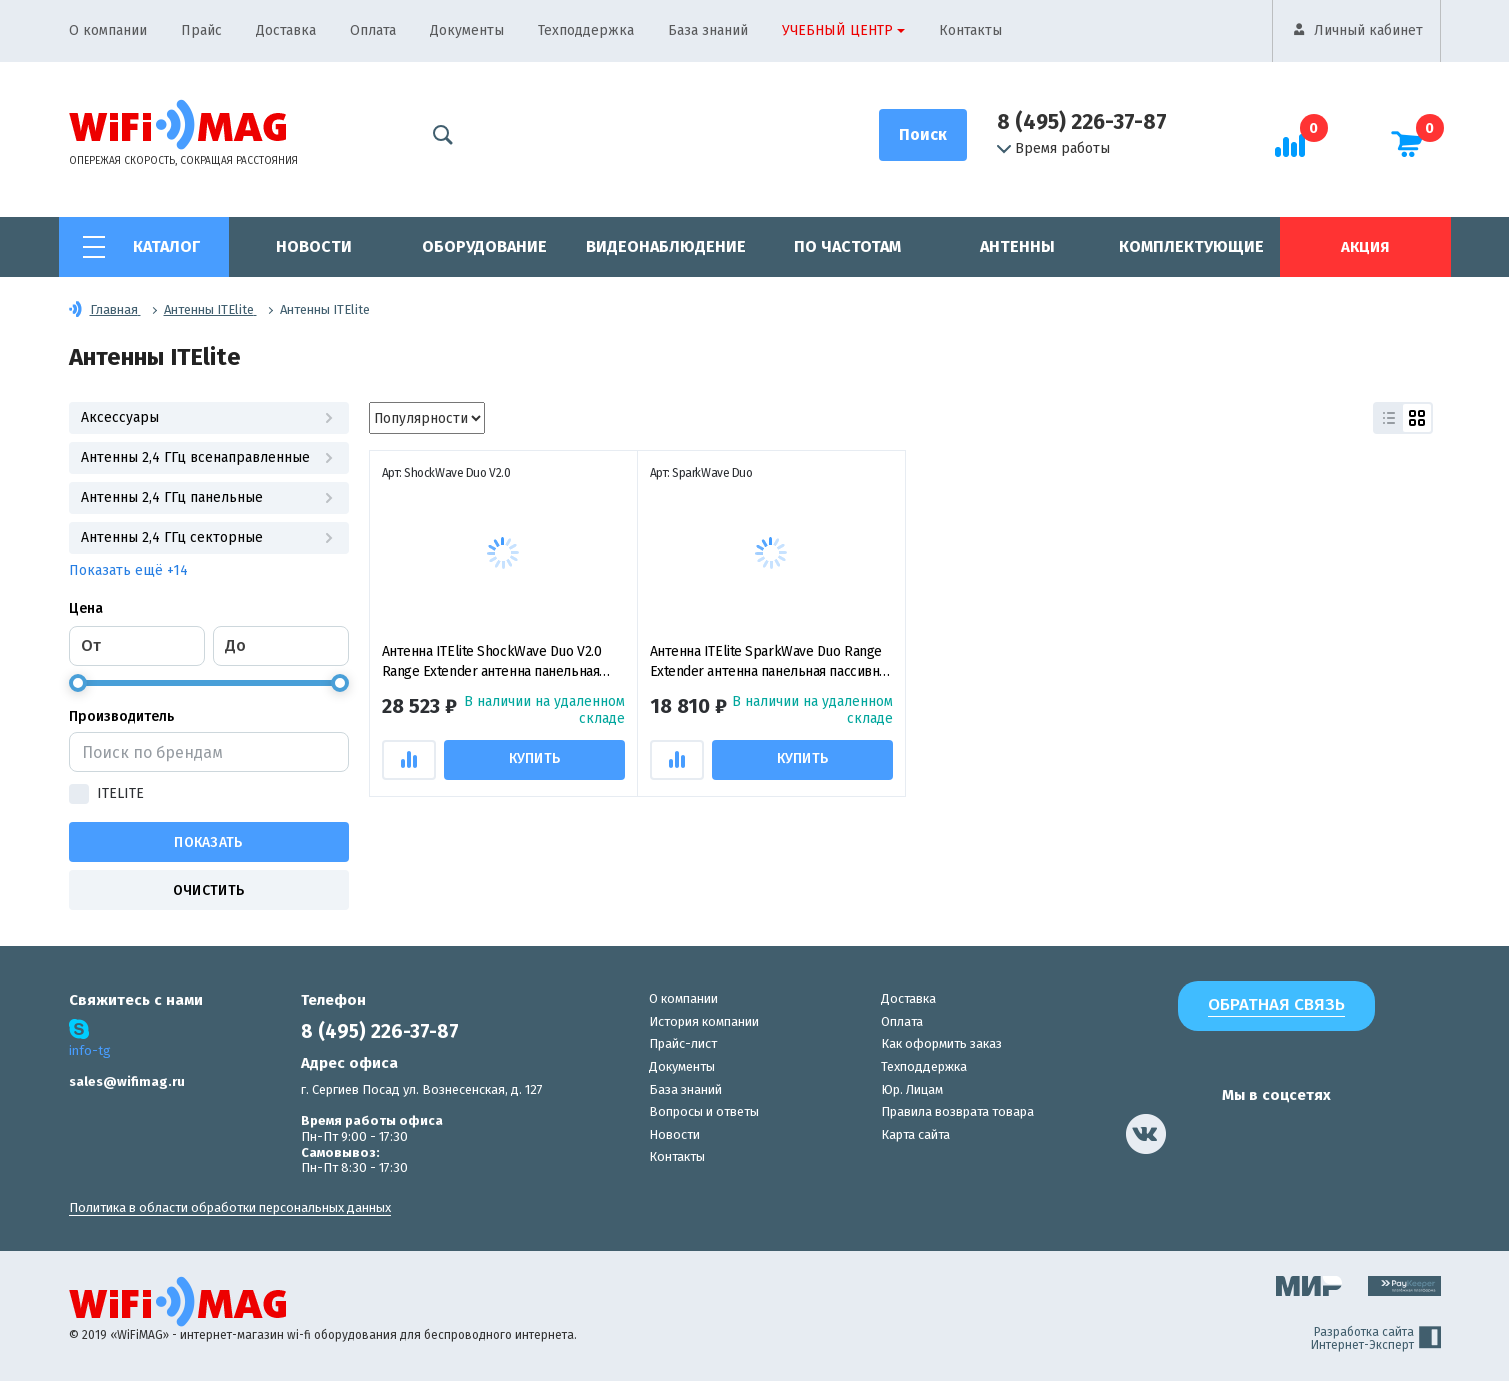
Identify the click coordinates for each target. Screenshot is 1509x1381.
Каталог (166, 246)
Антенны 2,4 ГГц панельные (209, 497)
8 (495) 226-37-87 (1082, 122)
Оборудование (484, 246)
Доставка (286, 30)
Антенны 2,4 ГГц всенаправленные (209, 457)
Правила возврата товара (957, 1111)
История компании (704, 1021)
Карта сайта (915, 1134)
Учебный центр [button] (837, 30)
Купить (537, 758)
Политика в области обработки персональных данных (230, 1207)
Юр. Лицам (912, 1089)
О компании (108, 30)
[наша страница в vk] (1146, 1134)
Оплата (373, 30)
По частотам (847, 246)
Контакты (970, 30)
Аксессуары (209, 417)
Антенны (1017, 246)
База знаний (708, 30)
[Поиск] (923, 135)
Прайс (201, 30)
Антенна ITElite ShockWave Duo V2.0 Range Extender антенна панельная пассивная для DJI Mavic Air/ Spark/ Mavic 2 (492, 662)
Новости (314, 246)
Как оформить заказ (941, 1043)
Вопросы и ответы (704, 1111)
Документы (467, 30)
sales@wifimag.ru (127, 1081)
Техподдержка (586, 30)
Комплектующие (1191, 246)
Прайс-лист (683, 1043)
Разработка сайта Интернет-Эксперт (1376, 1339)
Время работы (1053, 149)
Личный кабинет (1368, 30)
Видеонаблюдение (666, 246)
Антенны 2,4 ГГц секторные (209, 537)
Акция (1365, 247)
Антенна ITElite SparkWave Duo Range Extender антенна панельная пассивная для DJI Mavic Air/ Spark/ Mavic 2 (771, 662)
